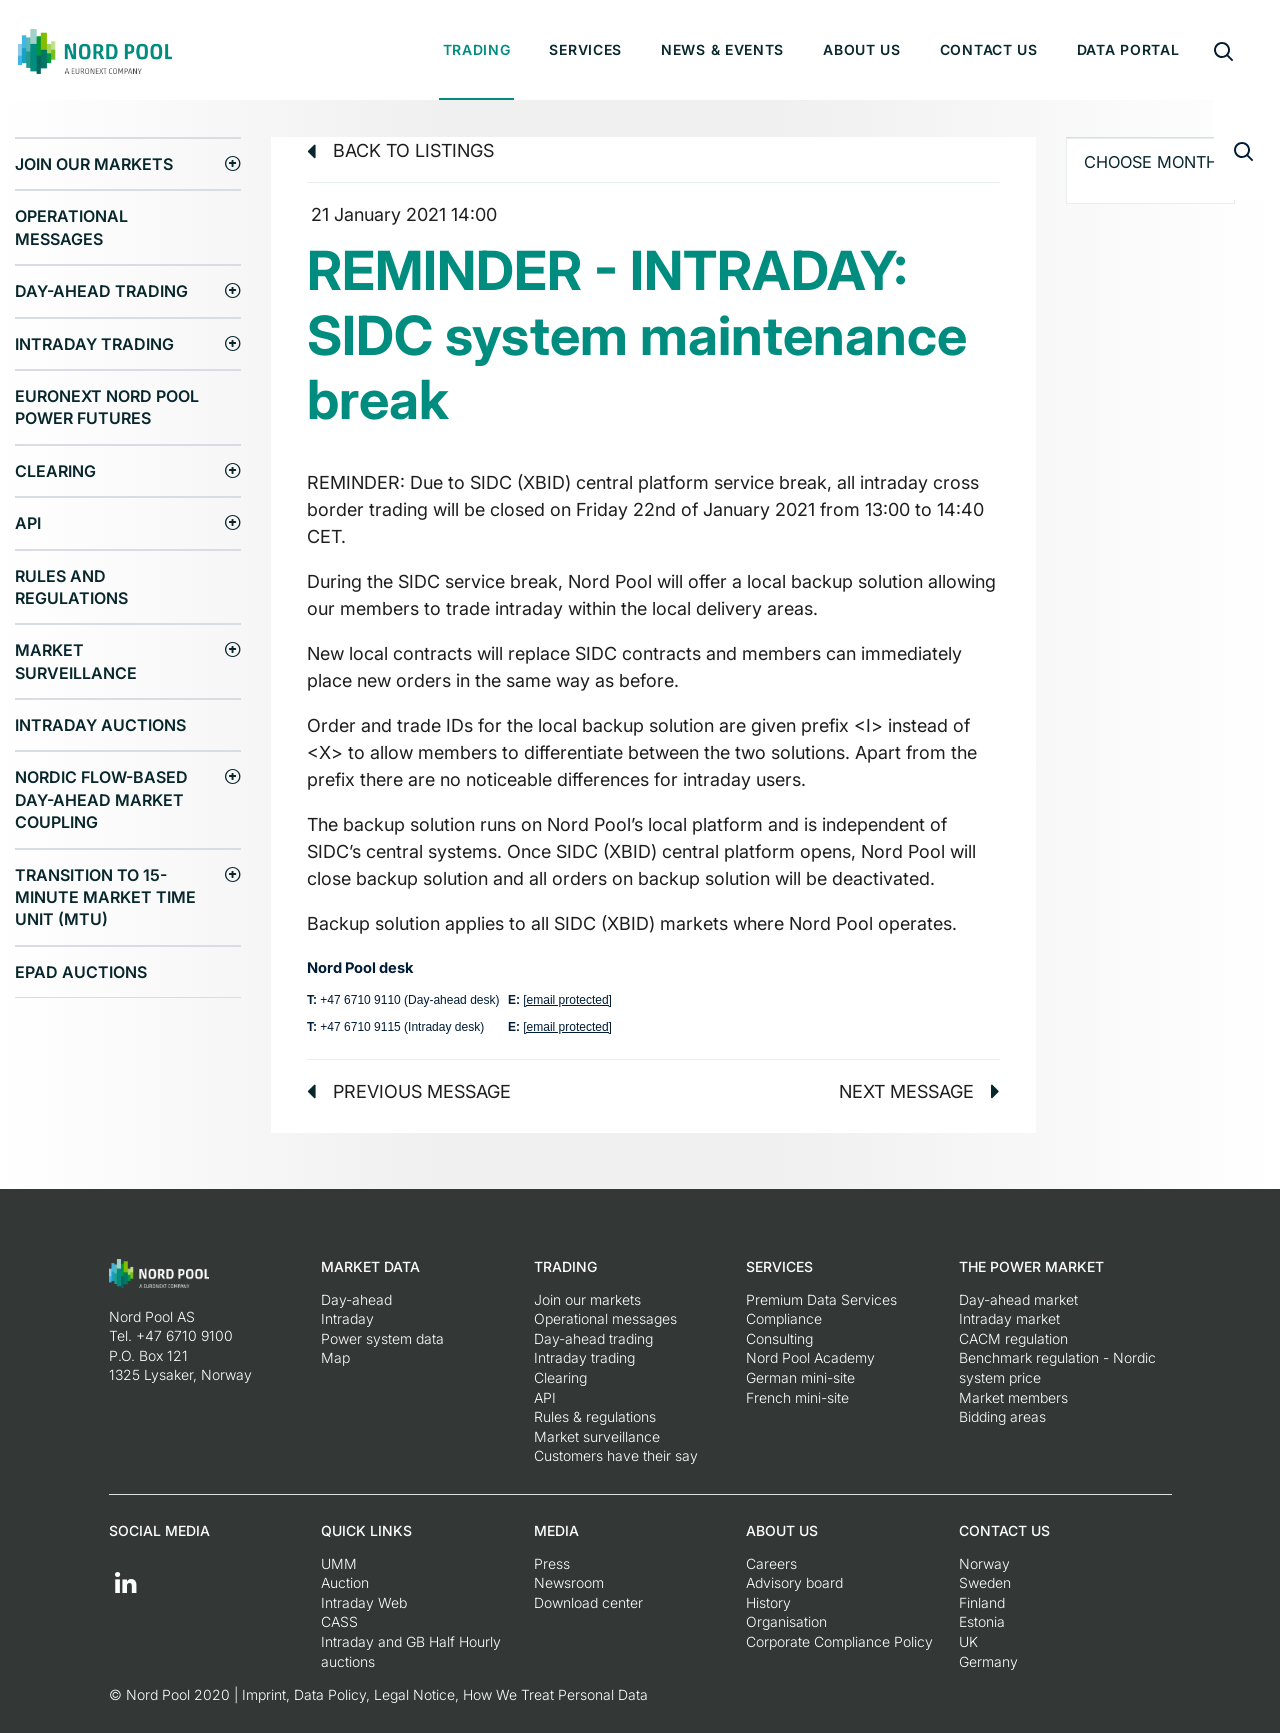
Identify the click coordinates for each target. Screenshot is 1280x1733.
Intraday (347, 1318)
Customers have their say (616, 1455)
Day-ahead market (1018, 1299)
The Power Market (1031, 1266)
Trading (477, 49)
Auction (345, 1582)
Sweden (985, 1582)
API (28, 523)
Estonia (982, 1621)
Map (335, 1357)
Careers (771, 1563)
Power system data (382, 1338)
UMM (339, 1563)
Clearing (55, 471)
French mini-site (797, 1397)
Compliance (784, 1318)
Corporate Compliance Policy (839, 1641)
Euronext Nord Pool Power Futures (107, 407)
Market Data (370, 1266)
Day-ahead (356, 1299)
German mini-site (800, 1377)
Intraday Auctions (100, 725)
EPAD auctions (81, 972)
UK (968, 1641)
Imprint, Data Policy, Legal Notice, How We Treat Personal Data (445, 1694)
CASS (339, 1621)
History (768, 1602)
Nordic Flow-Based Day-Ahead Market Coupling (101, 799)
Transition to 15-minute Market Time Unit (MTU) (105, 897)
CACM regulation (1013, 1338)
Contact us (989, 49)
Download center (588, 1602)
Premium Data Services (821, 1299)
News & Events (722, 49)
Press (552, 1563)
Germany (988, 1661)
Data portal (1128, 49)
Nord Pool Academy (810, 1357)
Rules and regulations (71, 587)
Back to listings (400, 150)
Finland (982, 1602)
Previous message (409, 1091)
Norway (984, 1563)
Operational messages (71, 227)
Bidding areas (1002, 1416)
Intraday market (1009, 1318)
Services (585, 49)
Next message (919, 1091)
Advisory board (794, 1582)
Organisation (786, 1621)
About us (862, 49)
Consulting (779, 1338)
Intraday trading (94, 344)
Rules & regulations (595, 1416)
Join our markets (94, 164)
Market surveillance (76, 661)
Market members (1013, 1397)
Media (556, 1530)
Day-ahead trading (101, 291)
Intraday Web (364, 1602)
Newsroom (569, 1582)
